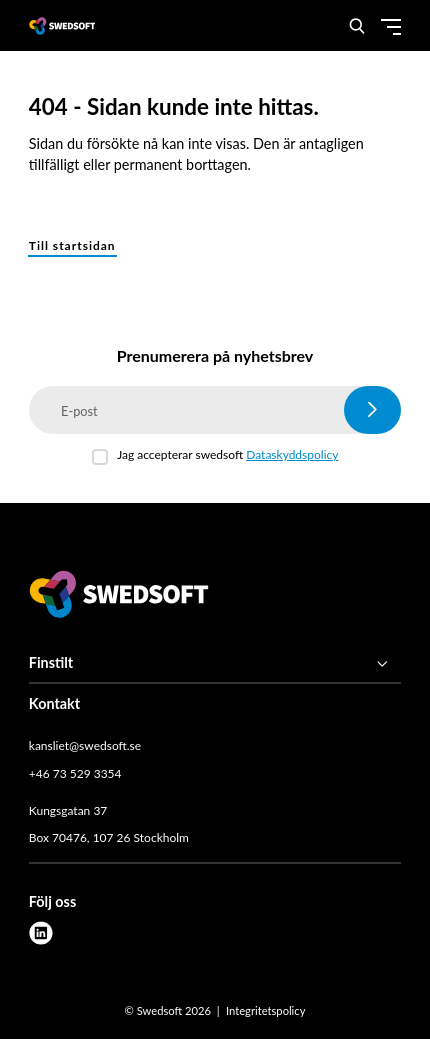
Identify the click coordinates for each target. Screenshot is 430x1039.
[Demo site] (62, 25)
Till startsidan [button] (72, 245)
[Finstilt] (215, 664)
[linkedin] (41, 933)
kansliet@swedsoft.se (85, 745)
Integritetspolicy (265, 1010)
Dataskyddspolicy (292, 454)
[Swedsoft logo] (119, 597)
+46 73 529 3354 (75, 773)
